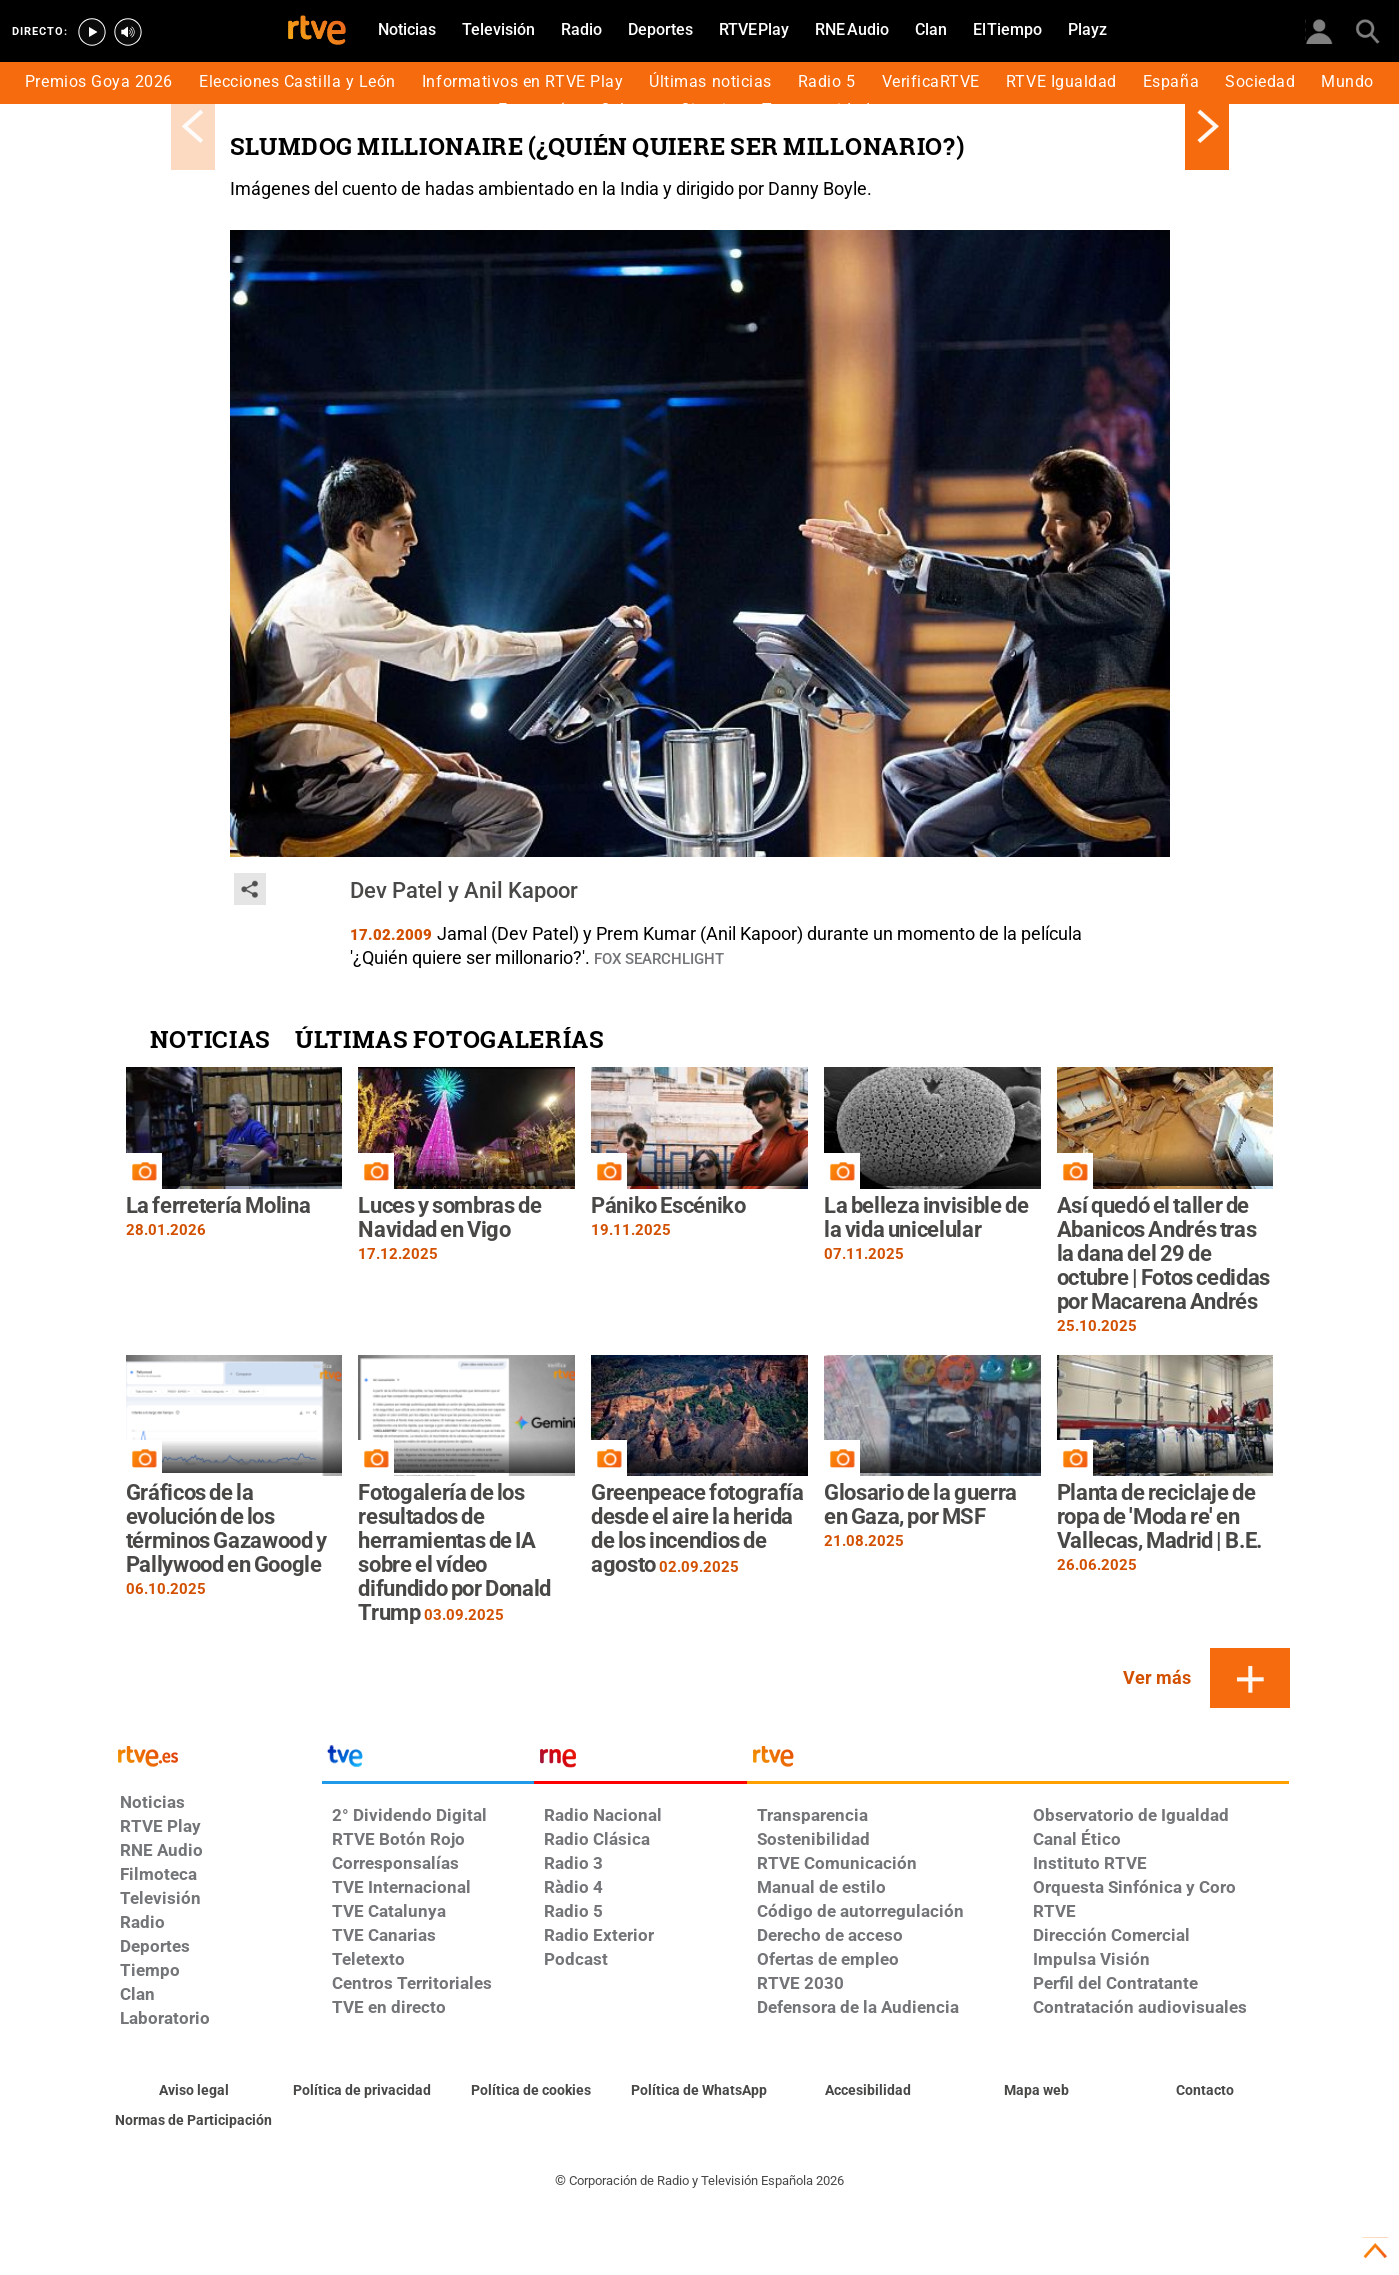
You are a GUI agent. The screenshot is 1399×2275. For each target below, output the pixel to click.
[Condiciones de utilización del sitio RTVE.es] (194, 2091)
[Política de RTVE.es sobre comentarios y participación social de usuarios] (194, 2121)
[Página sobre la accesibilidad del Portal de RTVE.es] (868, 2091)
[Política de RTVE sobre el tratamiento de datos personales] (362, 2091)
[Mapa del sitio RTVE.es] (1036, 2091)
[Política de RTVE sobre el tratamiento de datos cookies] (531, 2091)
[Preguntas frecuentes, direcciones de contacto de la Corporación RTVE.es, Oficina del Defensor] (1205, 2091)
